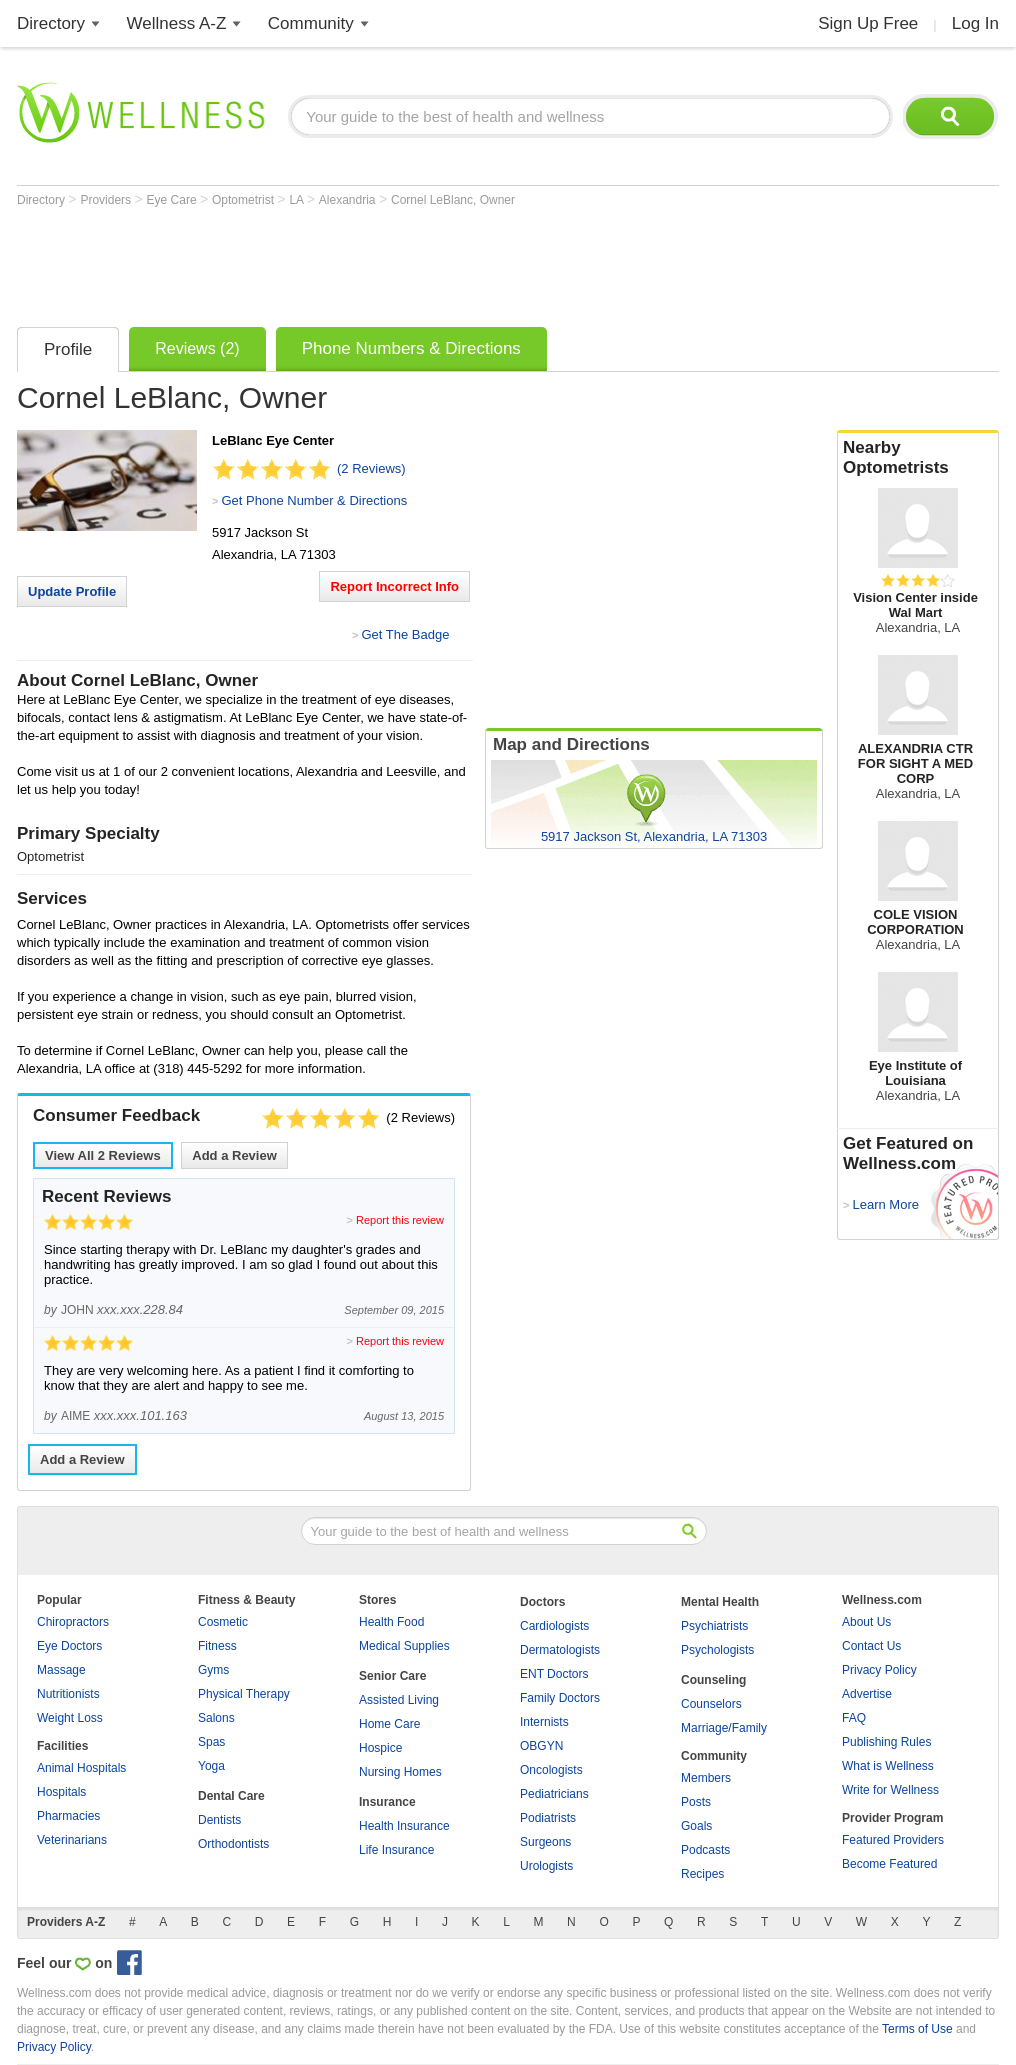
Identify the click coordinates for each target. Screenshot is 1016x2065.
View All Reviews (103, 1155)
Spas (211, 1742)
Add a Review (234, 1155)
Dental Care (231, 1796)
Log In (975, 23)
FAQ (854, 1718)
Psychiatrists (714, 1626)
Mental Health (720, 1602)
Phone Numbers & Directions (411, 348)
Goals (696, 1826)
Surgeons (545, 1842)
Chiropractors (73, 1622)
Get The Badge (405, 634)
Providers (107, 200)
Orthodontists (233, 1844)
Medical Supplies (404, 1646)
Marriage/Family (724, 1728)
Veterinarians (72, 1840)
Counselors (711, 1704)
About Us (866, 1622)
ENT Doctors (554, 1674)
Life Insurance (396, 1850)
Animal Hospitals (81, 1768)
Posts (696, 1802)
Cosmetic (223, 1622)
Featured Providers (893, 1840)
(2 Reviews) (371, 468)
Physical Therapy (244, 1694)
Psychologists (717, 1650)
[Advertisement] (381, 262)
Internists (544, 1722)
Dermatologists (560, 1650)
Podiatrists (548, 1818)
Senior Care (392, 1676)
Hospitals (61, 1792)
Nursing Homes (400, 1772)
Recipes (702, 1874)
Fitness (217, 1646)
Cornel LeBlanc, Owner (453, 200)
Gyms (213, 1670)
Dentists (219, 1820)
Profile (68, 349)
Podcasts (705, 1850)
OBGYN (541, 1746)
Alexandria (349, 200)
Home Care (389, 1724)
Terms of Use (917, 2029)
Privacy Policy (879, 1670)
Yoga (211, 1766)
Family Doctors (560, 1698)
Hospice (380, 1748)
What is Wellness (888, 1766)
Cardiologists (554, 1626)
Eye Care (173, 200)
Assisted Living (399, 1700)
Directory (51, 23)
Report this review (400, 1220)
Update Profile (72, 591)
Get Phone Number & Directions (314, 500)
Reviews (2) (197, 348)
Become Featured (889, 1864)
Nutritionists (68, 1694)
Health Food (391, 1622)
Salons (216, 1718)
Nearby (918, 458)
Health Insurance (404, 1826)
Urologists (546, 1866)
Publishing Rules (886, 1742)
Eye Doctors (69, 1646)
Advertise (867, 1694)
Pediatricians (554, 1794)
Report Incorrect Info (394, 586)
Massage (61, 1670)
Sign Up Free (868, 23)
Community (311, 23)
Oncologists (551, 1770)
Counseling (713, 1680)
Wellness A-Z (177, 23)
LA (297, 200)
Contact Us (871, 1646)
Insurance (387, 1802)
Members (706, 1778)
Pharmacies (68, 1816)
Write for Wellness (890, 1790)
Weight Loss (70, 1718)
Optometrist (244, 200)
